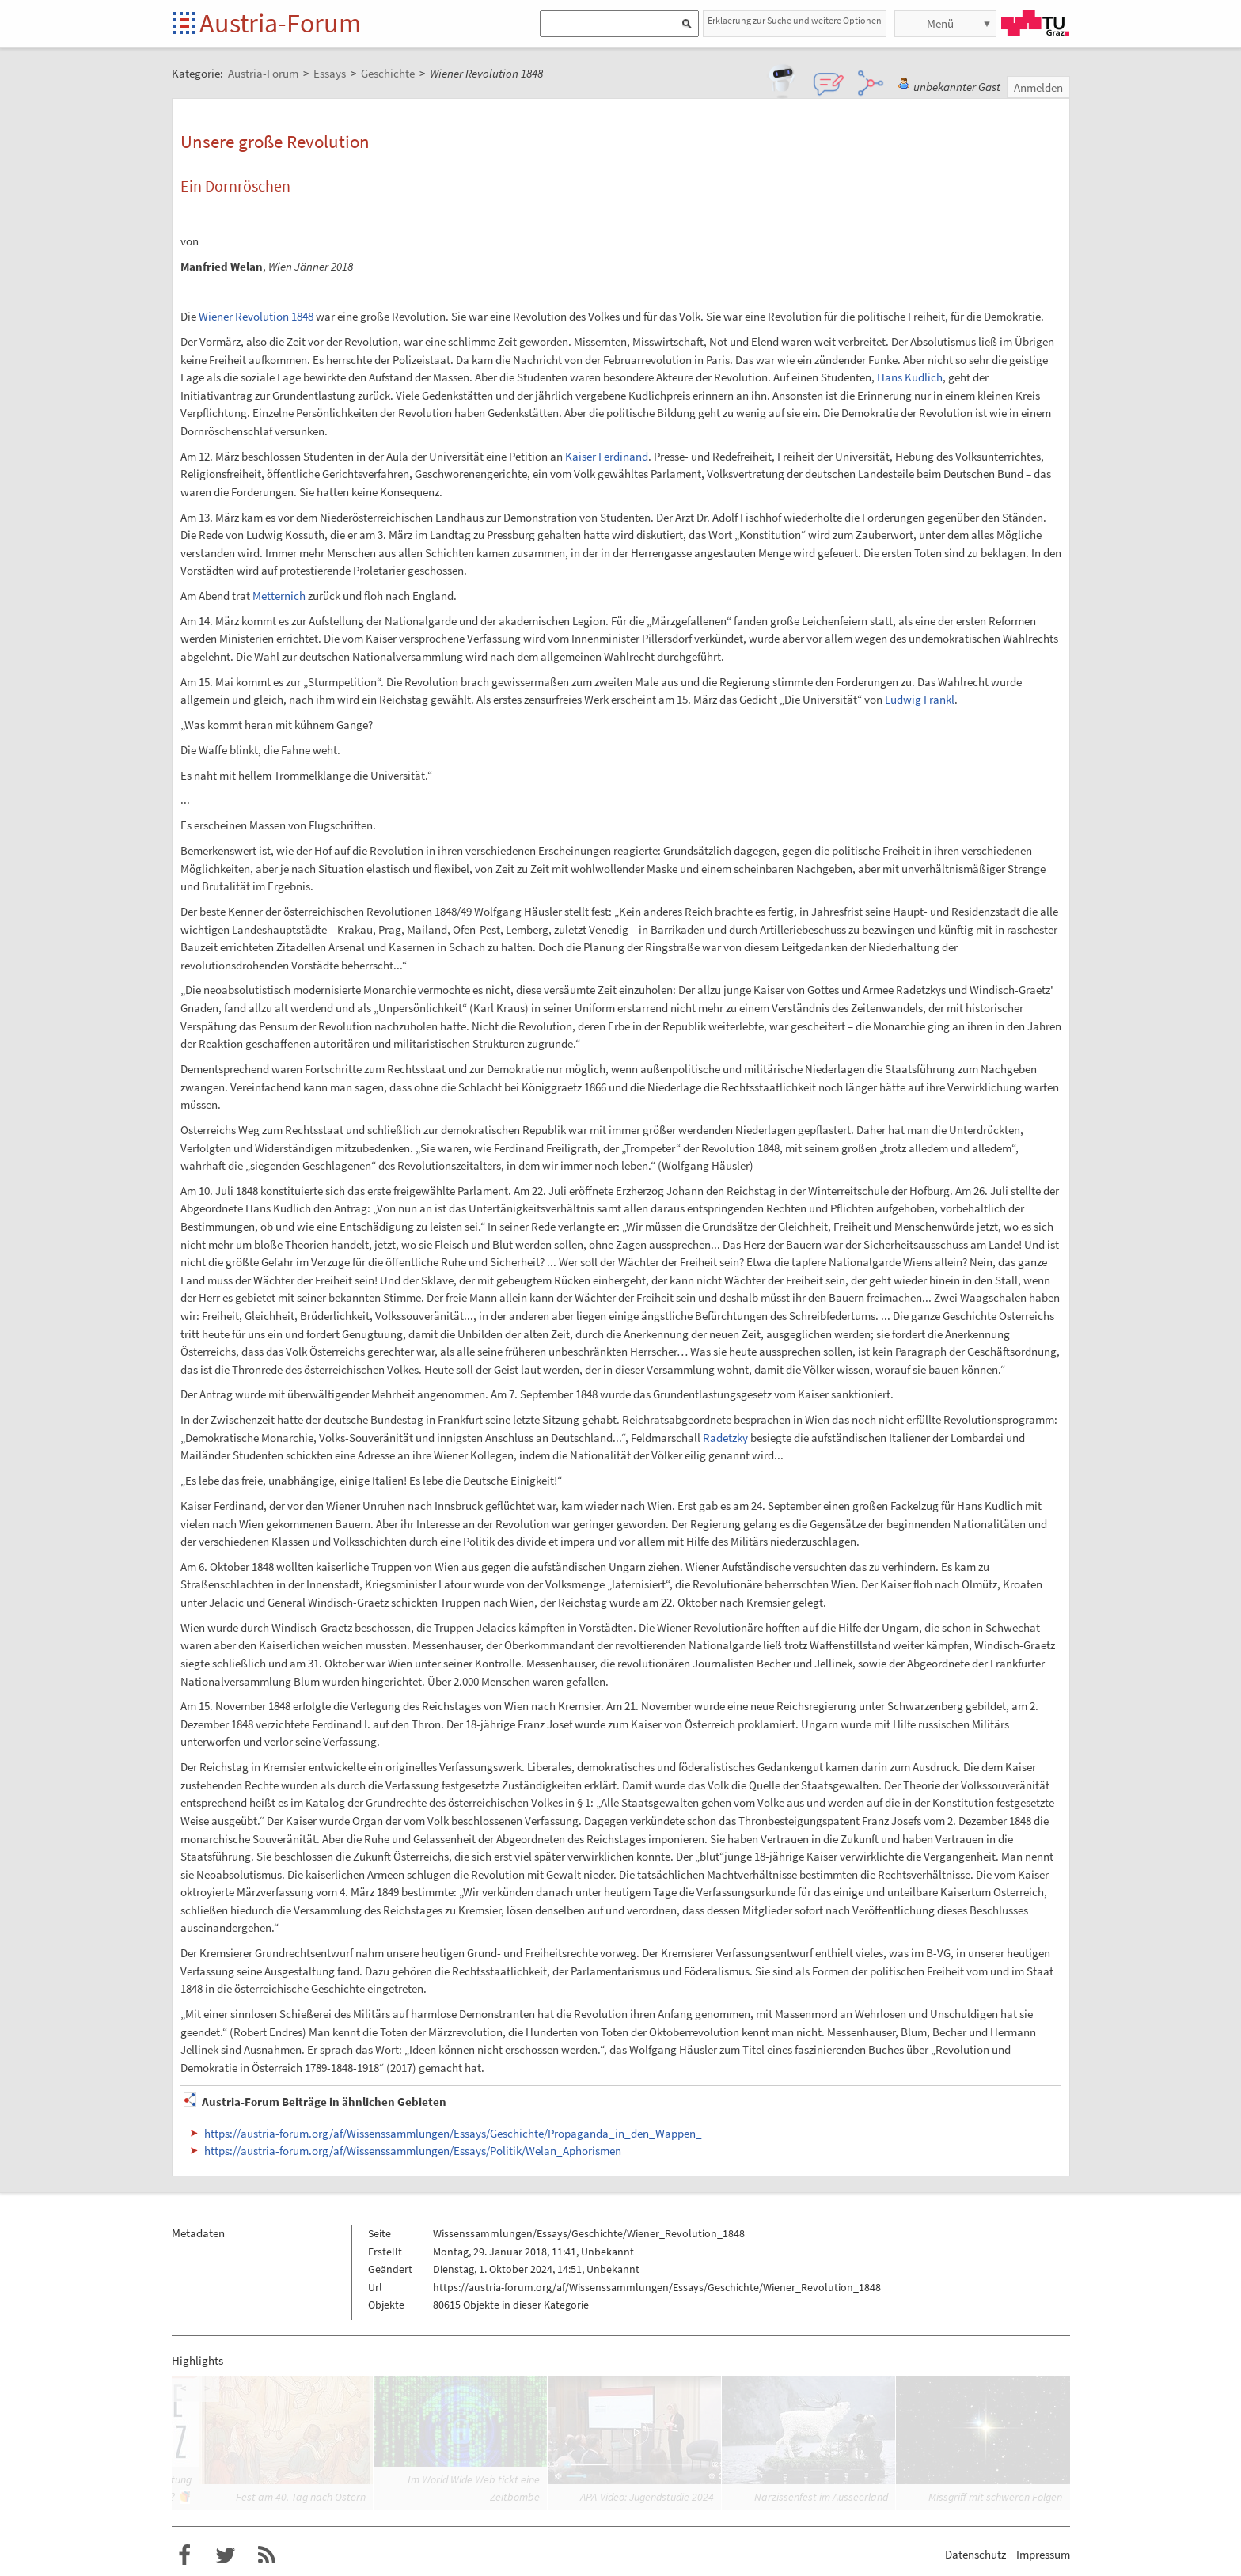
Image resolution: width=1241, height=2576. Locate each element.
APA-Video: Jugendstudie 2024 (647, 2497)
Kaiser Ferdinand (606, 456)
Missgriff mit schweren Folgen (995, 2497)
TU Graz (1035, 23)
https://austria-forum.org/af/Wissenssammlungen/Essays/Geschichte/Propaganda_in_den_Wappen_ (453, 2133)
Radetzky (725, 1437)
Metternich (279, 595)
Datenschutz (975, 2554)
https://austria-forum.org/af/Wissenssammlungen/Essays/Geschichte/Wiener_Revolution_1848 (657, 2287)
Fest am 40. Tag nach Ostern (301, 2497)
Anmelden (1038, 87)
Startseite (185, 24)
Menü (940, 23)
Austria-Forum (280, 23)
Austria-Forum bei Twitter (225, 2555)
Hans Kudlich (910, 377)
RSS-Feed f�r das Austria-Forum (266, 2555)
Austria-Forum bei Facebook (184, 2555)
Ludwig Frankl (919, 699)
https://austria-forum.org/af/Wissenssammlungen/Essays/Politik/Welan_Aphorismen (412, 2150)
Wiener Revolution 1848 (256, 316)
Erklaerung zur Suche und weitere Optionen (795, 20)
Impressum (1043, 2554)
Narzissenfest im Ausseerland (821, 2497)
